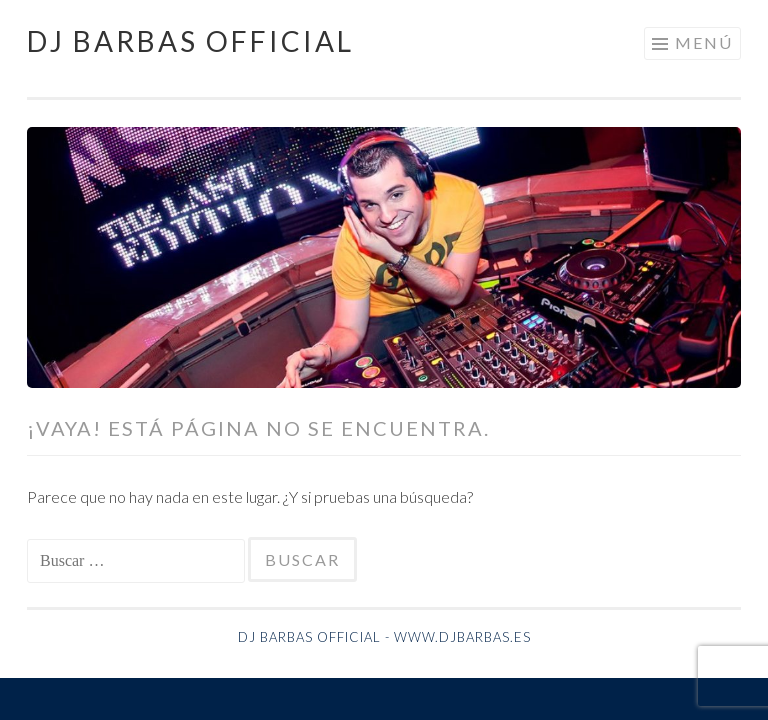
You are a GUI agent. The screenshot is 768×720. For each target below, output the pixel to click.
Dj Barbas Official (190, 41)
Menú (704, 42)
